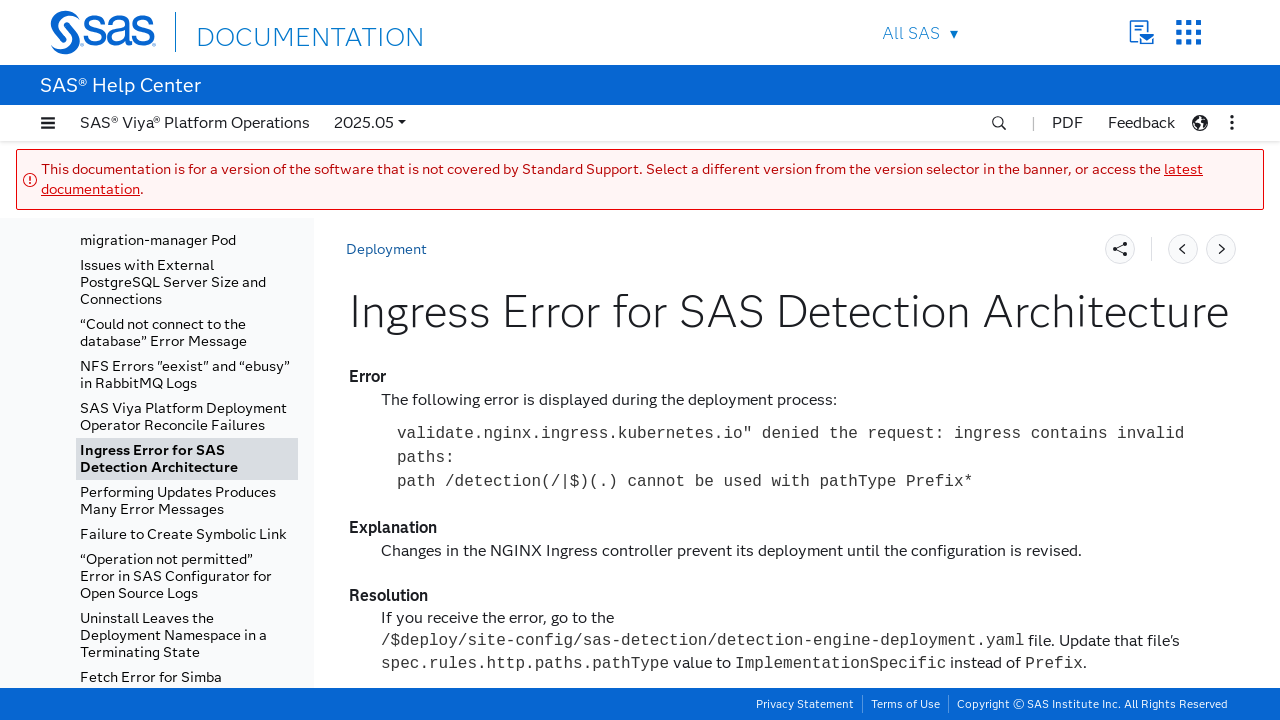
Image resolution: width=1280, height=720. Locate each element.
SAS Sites (1188, 32)
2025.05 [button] (364, 122)
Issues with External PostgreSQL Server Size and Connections (173, 282)
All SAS (911, 33)
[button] (48, 123)
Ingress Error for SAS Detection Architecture (159, 459)
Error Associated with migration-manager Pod (158, 232)
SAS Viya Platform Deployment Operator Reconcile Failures (183, 417)
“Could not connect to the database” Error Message (163, 333)
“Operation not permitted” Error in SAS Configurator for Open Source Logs (176, 576)
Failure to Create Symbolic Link (183, 534)
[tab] (187, 459)
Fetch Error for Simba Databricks (151, 686)
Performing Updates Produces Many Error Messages (178, 501)
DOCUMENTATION (269, 31)
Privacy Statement (805, 704)
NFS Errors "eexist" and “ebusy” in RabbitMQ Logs (185, 375)
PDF (1067, 122)
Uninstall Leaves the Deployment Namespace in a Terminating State (173, 635)
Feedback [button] (1141, 122)
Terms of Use (905, 704)
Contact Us (1141, 32)
